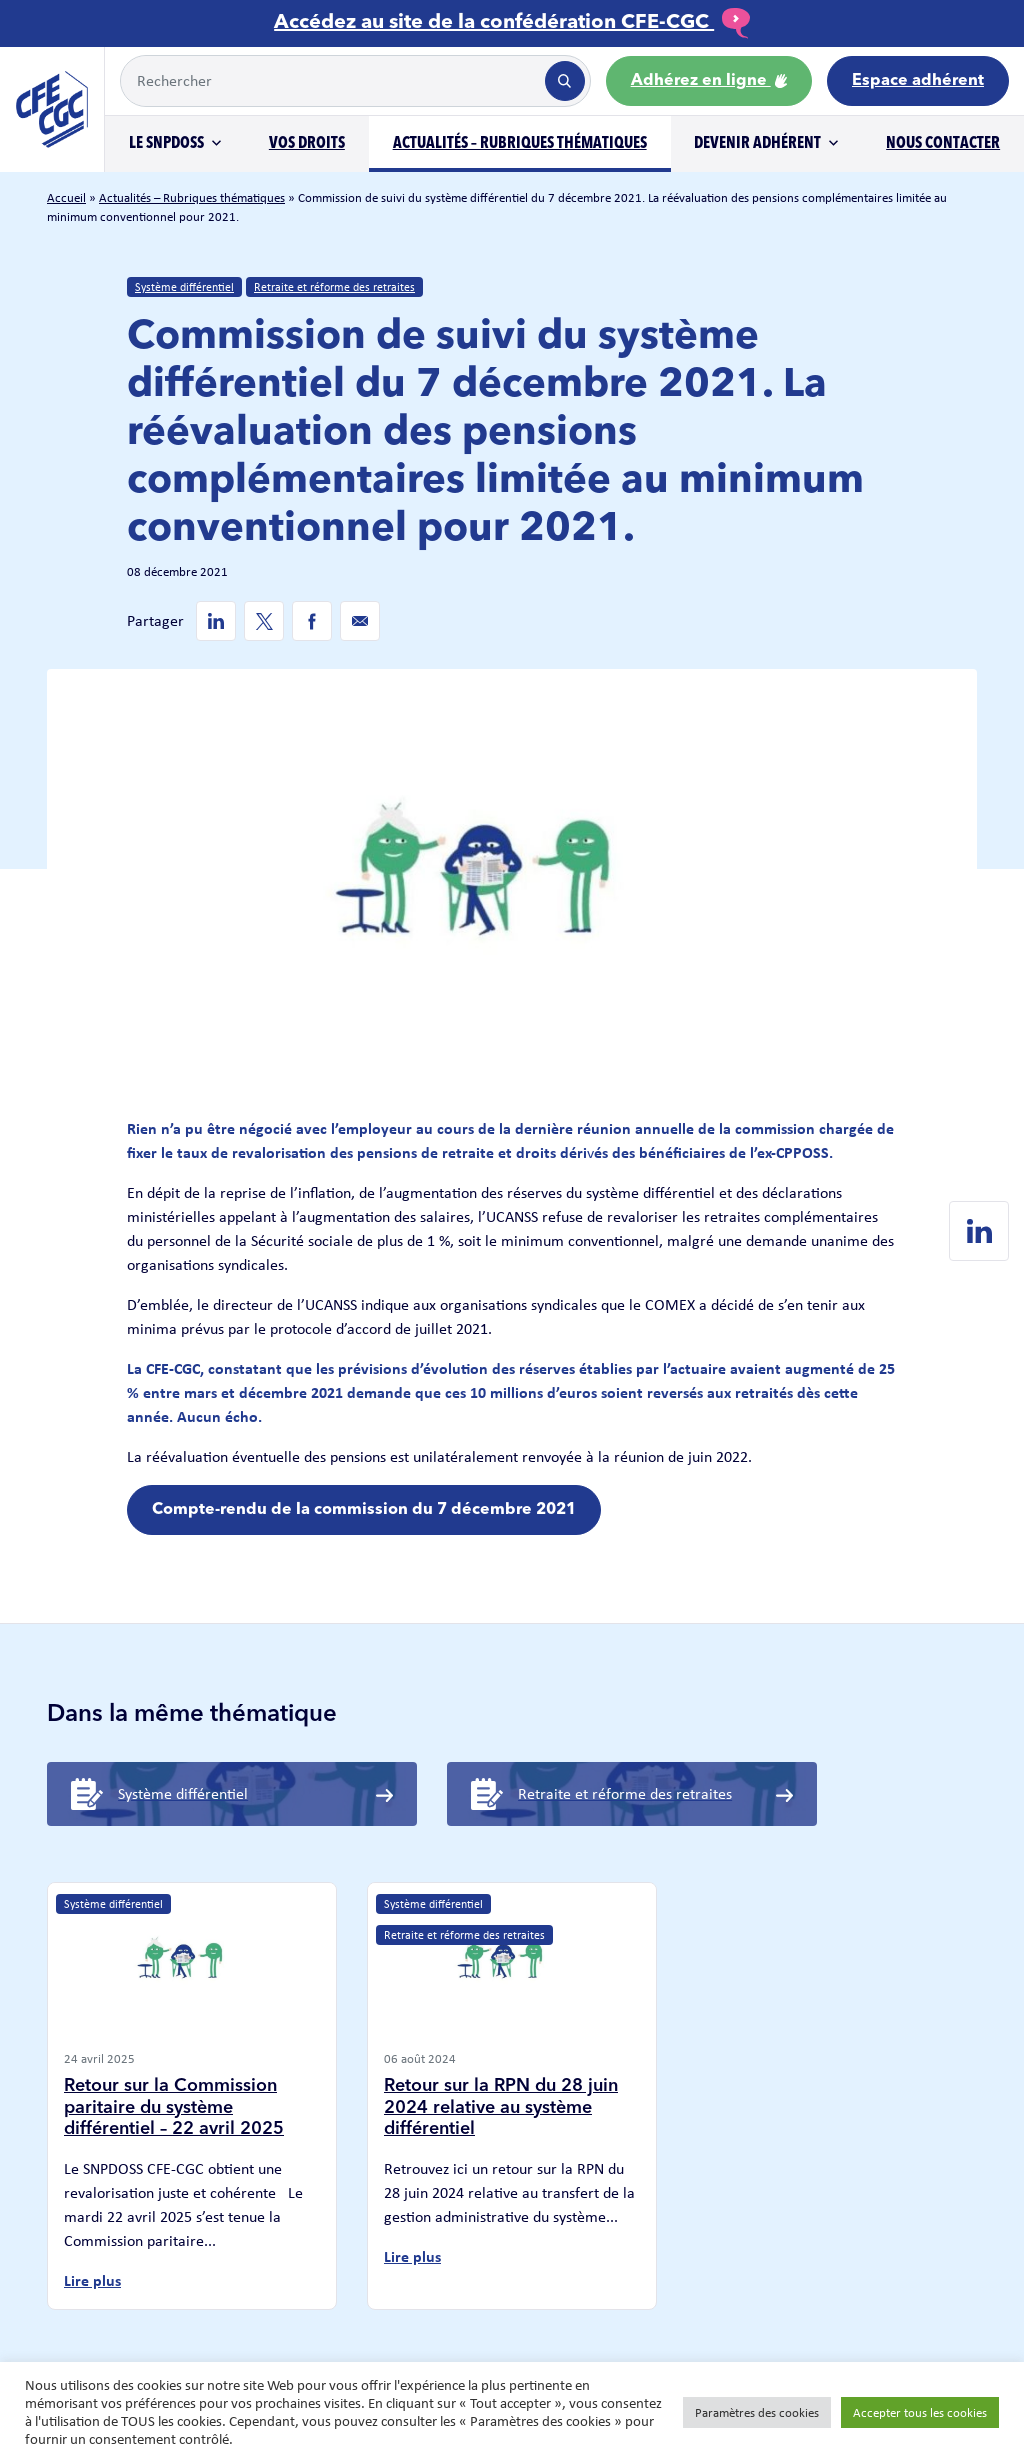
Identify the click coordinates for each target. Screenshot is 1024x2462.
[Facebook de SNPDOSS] (312, 621)
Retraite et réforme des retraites (334, 287)
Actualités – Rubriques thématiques (520, 144)
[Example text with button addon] (330, 81)
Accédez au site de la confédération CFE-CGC (512, 23)
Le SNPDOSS (166, 144)
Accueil (66, 197)
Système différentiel (184, 287)
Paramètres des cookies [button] (757, 2412)
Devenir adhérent (757, 144)
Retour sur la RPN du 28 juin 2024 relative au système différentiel (501, 2107)
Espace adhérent (918, 81)
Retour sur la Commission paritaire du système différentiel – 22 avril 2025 (174, 2107)
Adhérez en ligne (709, 81)
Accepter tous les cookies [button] (920, 2412)
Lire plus (92, 2280)
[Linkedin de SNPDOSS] (216, 621)
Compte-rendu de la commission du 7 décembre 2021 (364, 1510)
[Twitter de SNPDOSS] (264, 621)
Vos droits (307, 144)
